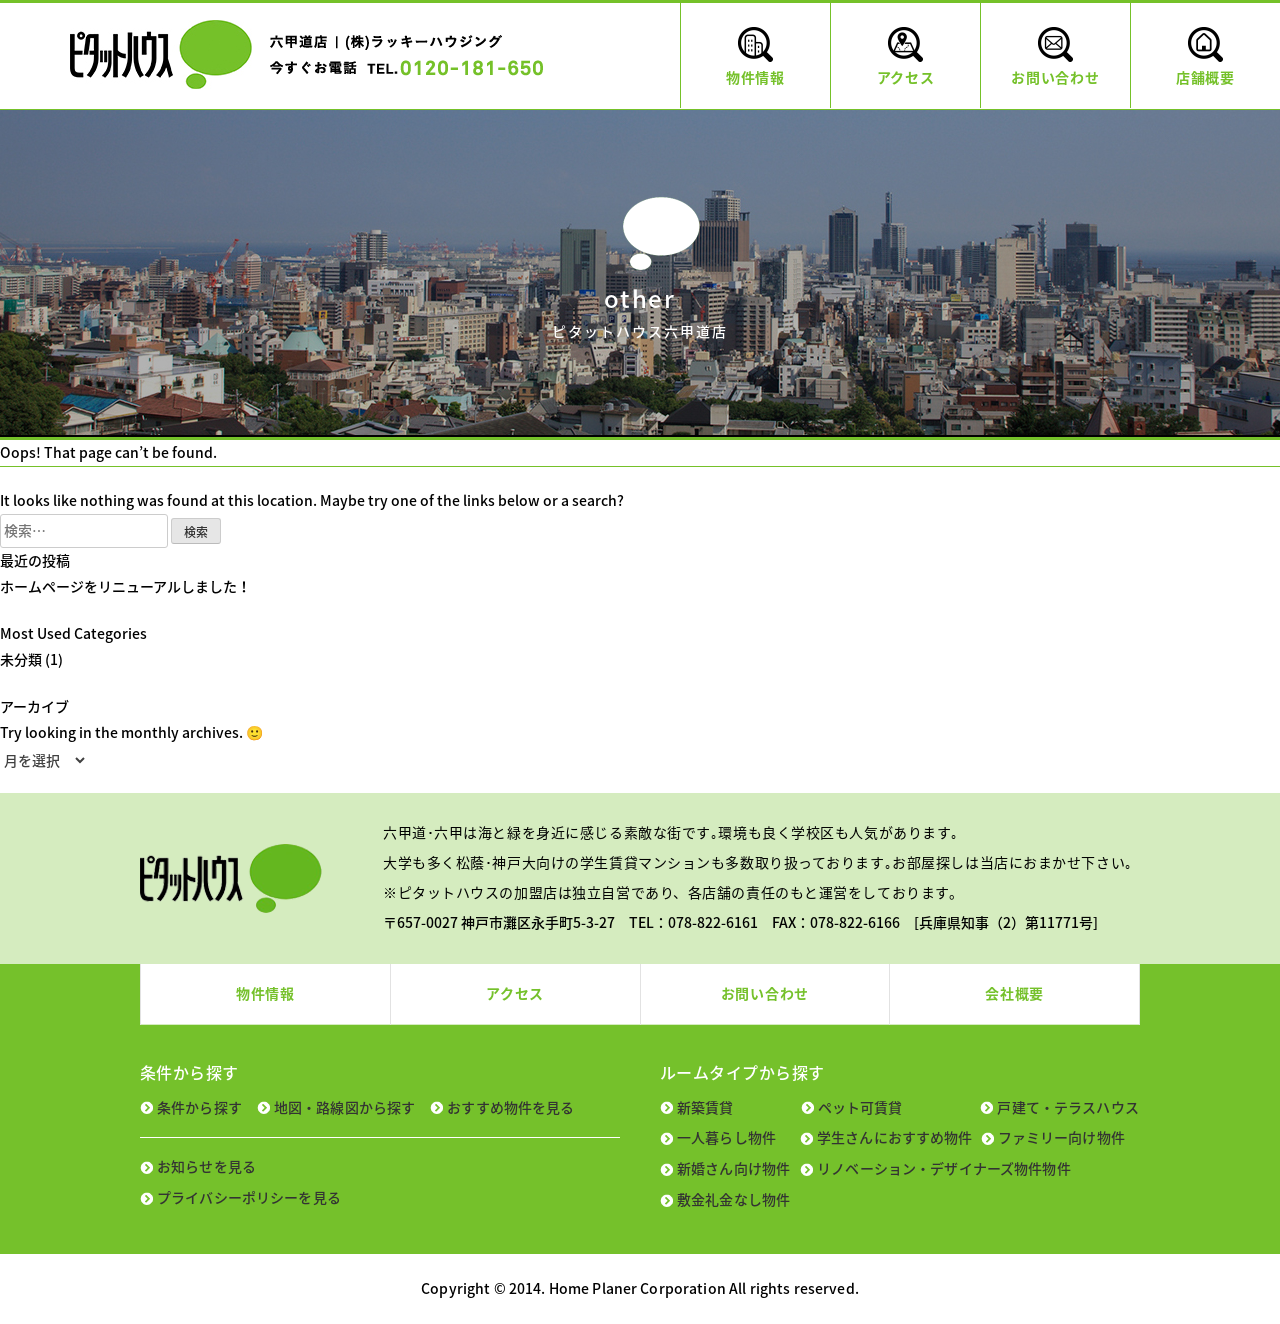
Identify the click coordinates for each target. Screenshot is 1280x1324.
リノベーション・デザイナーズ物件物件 (944, 1168)
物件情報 (265, 993)
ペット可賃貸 (860, 1107)
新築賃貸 (705, 1107)
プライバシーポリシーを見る (249, 1197)
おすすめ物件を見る (510, 1107)
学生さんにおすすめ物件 (895, 1137)
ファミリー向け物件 (1061, 1137)
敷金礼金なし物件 (733, 1199)
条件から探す (199, 1107)
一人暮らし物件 (726, 1137)
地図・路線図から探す (344, 1107)
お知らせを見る (206, 1166)
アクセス (515, 993)
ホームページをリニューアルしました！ (125, 586)
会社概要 (1014, 993)
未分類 (21, 659)
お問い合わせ (765, 993)
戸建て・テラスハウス (1067, 1107)
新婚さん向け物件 (733, 1168)
